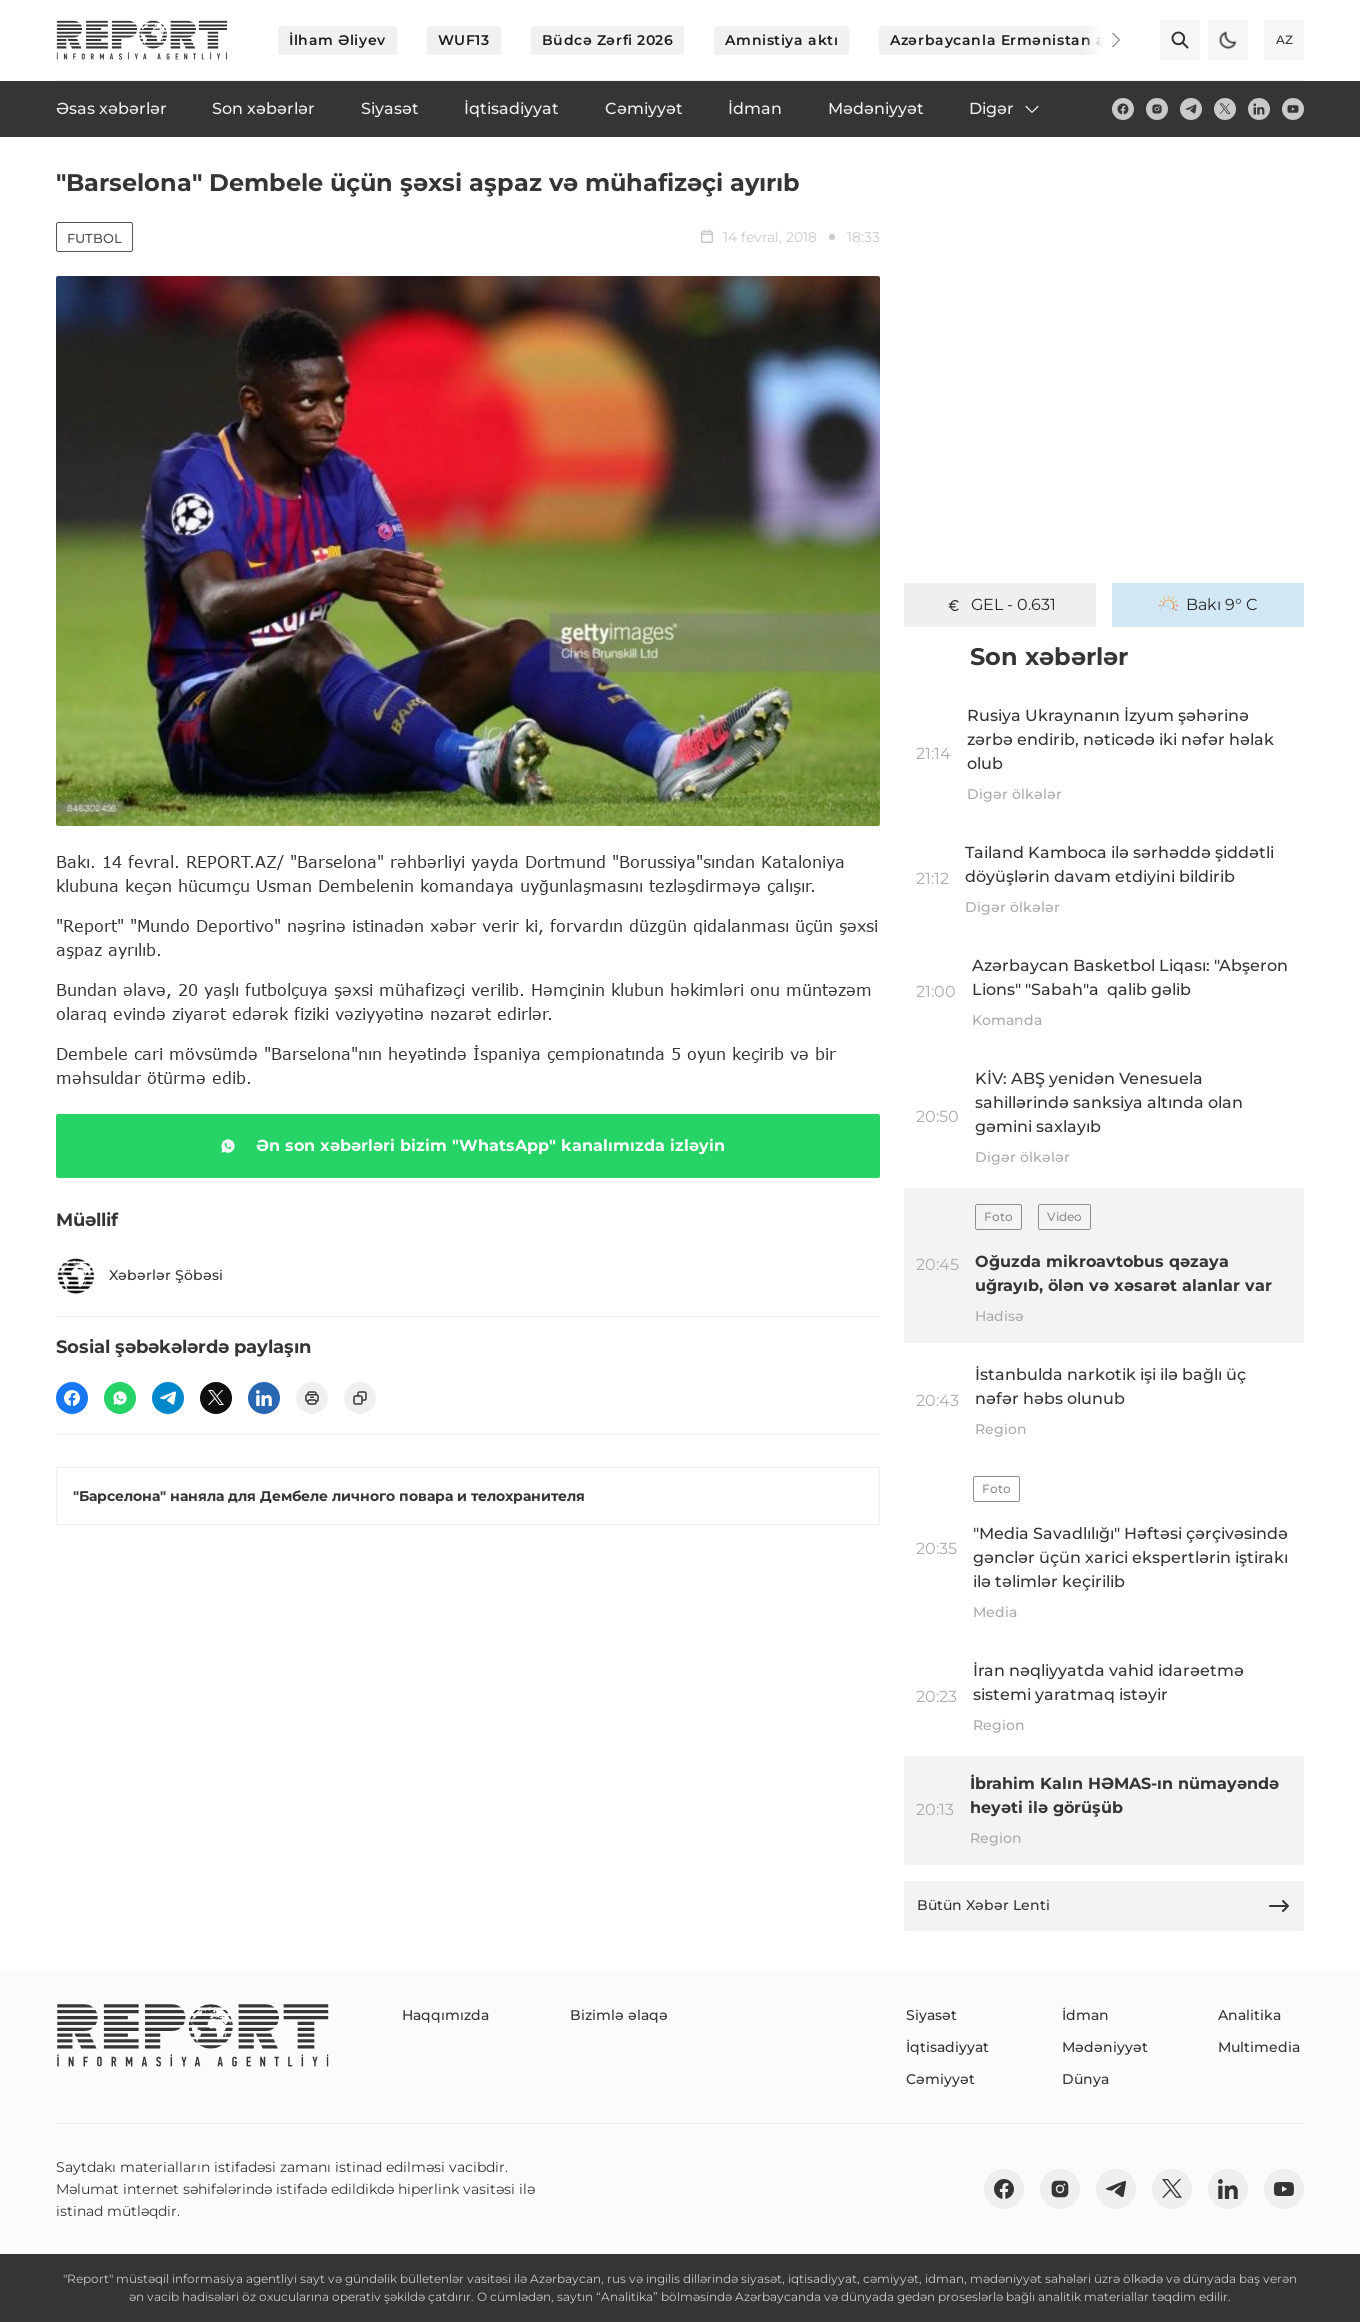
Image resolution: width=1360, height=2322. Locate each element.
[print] (312, 1398)
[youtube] (1293, 109)
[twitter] (1225, 109)
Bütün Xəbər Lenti (1104, 1906)
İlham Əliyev (337, 40)
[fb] (1123, 109)
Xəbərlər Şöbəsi (139, 1276)
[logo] (142, 40)
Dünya (1085, 2079)
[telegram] (1191, 109)
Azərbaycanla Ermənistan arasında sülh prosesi (1075, 40)
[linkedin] (1259, 109)
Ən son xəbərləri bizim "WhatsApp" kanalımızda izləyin (468, 1146)
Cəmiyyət (940, 2079)
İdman (1085, 2015)
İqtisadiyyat (947, 2047)
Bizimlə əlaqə (619, 2015)
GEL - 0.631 (1000, 605)
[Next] (1102, 40)
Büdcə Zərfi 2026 (608, 40)
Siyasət (931, 2015)
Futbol (94, 238)
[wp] (120, 1398)
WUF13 (464, 40)
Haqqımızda (445, 2015)
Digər (1005, 109)
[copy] (360, 1398)
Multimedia (1259, 2047)
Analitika (1249, 2015)
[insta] (1157, 109)
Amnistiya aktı (781, 40)
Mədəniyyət (1105, 2047)
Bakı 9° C (1208, 605)
